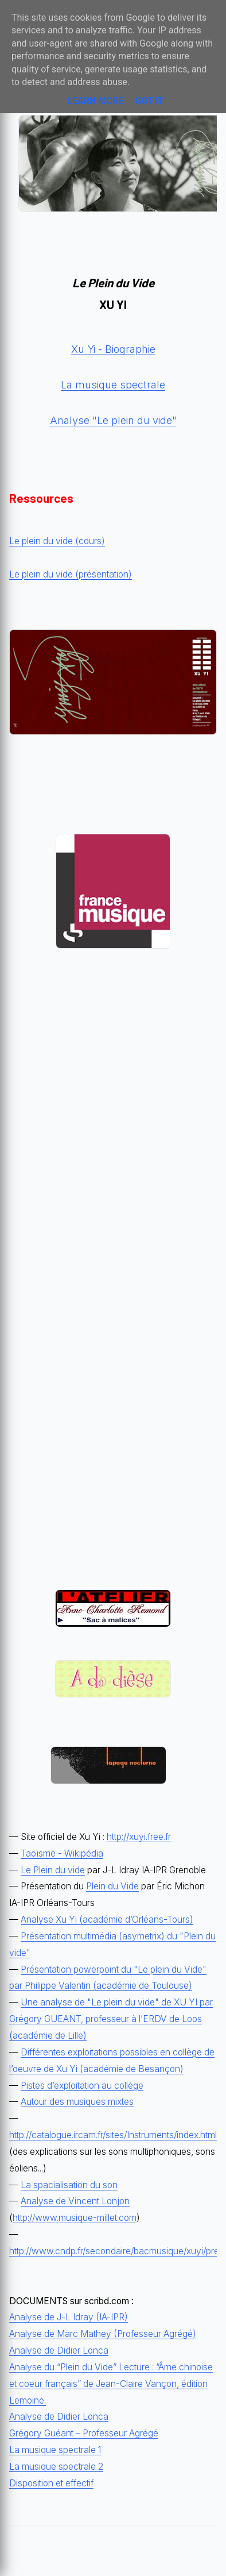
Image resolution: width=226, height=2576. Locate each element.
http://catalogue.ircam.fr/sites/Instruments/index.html (113, 2135)
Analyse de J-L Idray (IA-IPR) (68, 2317)
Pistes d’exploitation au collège (82, 2085)
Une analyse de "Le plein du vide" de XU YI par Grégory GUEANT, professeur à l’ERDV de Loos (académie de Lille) (111, 2019)
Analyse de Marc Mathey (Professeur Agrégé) (102, 2333)
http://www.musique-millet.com (75, 2217)
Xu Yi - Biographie (113, 349)
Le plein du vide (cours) (57, 541)
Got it (149, 100)
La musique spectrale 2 (56, 2466)
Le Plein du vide (53, 1870)
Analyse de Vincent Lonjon (75, 2201)
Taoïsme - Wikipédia (62, 1853)
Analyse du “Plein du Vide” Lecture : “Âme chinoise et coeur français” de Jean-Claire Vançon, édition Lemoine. (111, 2384)
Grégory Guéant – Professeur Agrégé (83, 2433)
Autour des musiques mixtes (77, 2101)
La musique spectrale (113, 385)
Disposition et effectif (51, 2483)
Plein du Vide (112, 1886)
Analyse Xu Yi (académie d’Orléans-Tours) (107, 1919)
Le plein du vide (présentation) (70, 574)
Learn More (95, 100)
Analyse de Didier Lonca (58, 2350)
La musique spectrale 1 (55, 2449)
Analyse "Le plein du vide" (113, 420)
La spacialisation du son (69, 2185)
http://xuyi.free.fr (139, 1836)
